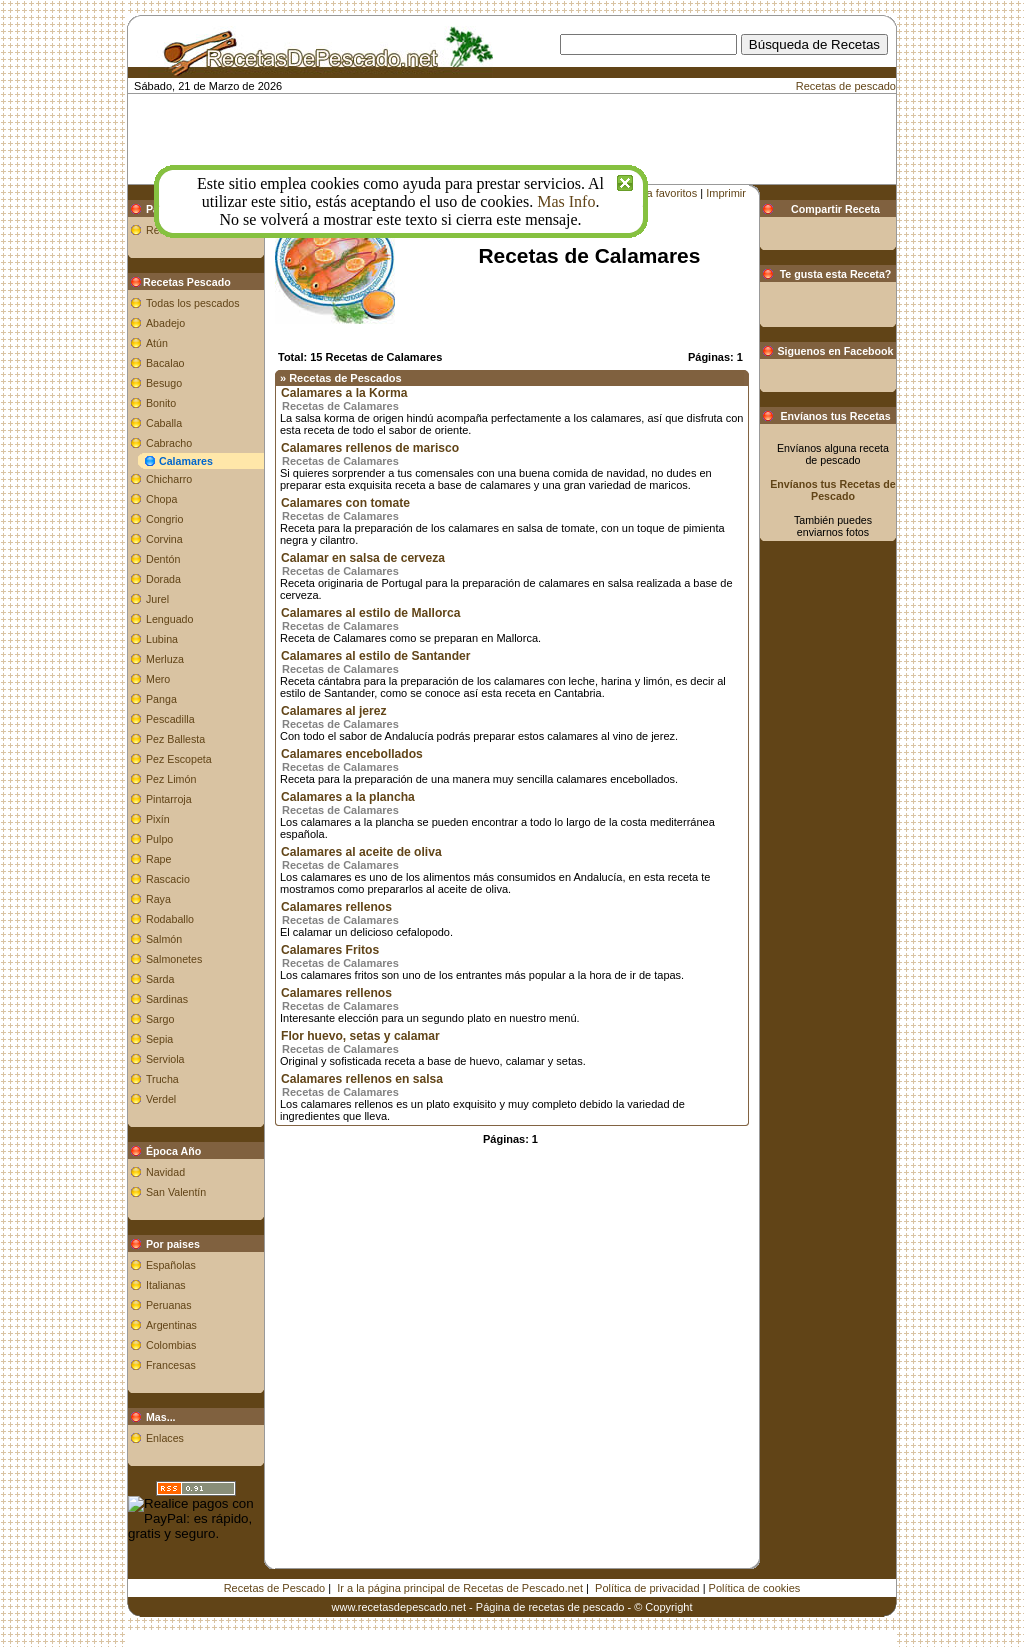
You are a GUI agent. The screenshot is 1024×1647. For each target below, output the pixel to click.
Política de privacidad (647, 1588)
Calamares (186, 461)
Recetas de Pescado (275, 1588)
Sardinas (167, 999)
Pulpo (159, 839)
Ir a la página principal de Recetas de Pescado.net (460, 1588)
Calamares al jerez (334, 711)
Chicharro (169, 479)
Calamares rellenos (336, 907)
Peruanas (169, 1305)
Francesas (171, 1365)
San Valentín (176, 1192)
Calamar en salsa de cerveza (363, 558)
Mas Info (566, 201)
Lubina (162, 639)
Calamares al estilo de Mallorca (370, 613)
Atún (157, 343)
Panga (161, 699)
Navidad (165, 1172)
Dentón (163, 559)
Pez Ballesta (175, 739)
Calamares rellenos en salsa (362, 1079)
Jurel (157, 599)
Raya (158, 899)
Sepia (159, 1039)
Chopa (161, 499)
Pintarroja (169, 799)
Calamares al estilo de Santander (376, 656)
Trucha (162, 1079)
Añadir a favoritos (655, 193)
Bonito (161, 403)
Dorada (163, 579)
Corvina (164, 539)
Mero (158, 679)
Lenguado (169, 619)
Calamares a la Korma (344, 393)
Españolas (171, 1265)
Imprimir (726, 193)
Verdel (161, 1099)
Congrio (164, 519)
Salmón (164, 939)
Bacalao (165, 363)
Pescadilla (170, 719)
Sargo (160, 1019)
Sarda (160, 979)
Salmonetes (174, 959)
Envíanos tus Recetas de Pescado (833, 490)
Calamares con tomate (345, 503)
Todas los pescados (193, 303)
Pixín (158, 819)
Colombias (171, 1345)
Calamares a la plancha (348, 797)
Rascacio (168, 879)
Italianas (166, 1285)
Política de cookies (755, 1588)
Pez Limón (171, 779)
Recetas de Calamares (340, 406)
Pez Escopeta (179, 759)
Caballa (164, 423)
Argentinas (171, 1325)
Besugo (164, 383)
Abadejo (165, 323)
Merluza (165, 659)
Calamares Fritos (330, 950)
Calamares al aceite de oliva (361, 852)
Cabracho (169, 443)
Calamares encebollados (352, 754)
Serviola (165, 1059)
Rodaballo (170, 919)
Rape (158, 859)
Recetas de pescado (846, 86)
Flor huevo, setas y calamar (360, 1036)
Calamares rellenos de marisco (370, 448)
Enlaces (165, 1438)
